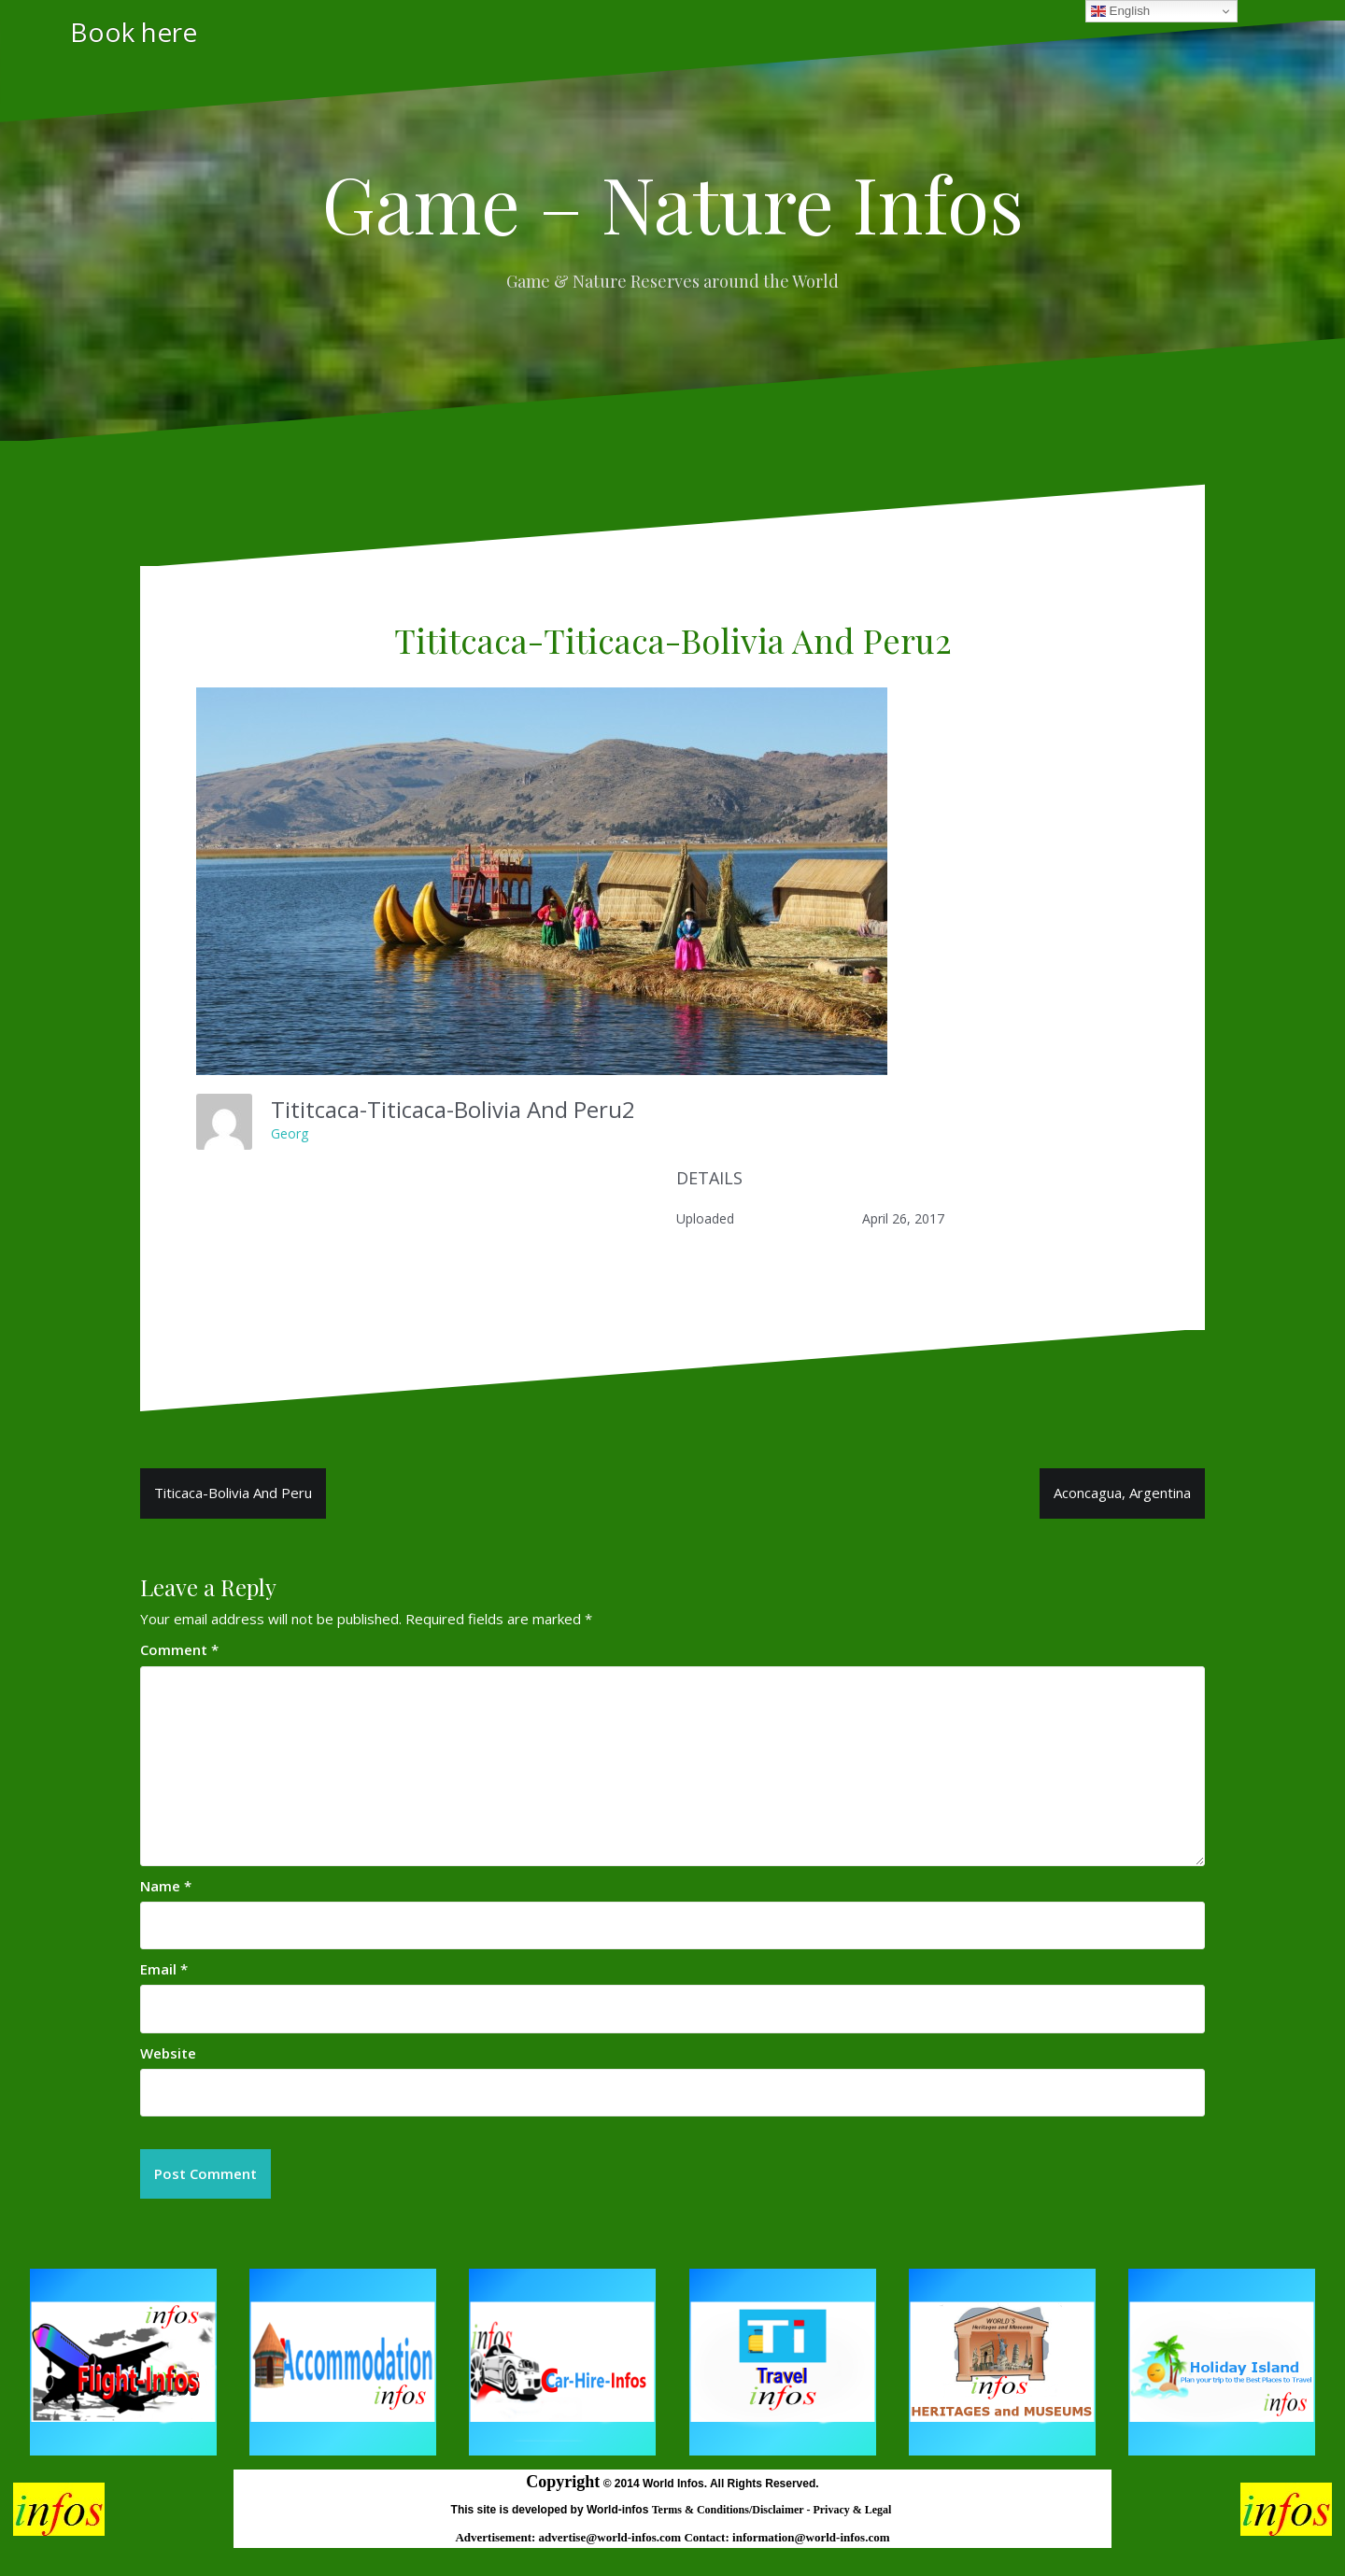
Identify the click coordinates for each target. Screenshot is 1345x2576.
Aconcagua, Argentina (1122, 1492)
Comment (179, 1649)
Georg (289, 1133)
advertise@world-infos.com (612, 2537)
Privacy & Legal (853, 2509)
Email (164, 1969)
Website (168, 2053)
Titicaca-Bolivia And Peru (233, 1492)
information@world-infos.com (810, 2537)
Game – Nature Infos (673, 202)
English (1120, 11)
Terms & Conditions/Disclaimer (729, 2509)
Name (165, 1885)
